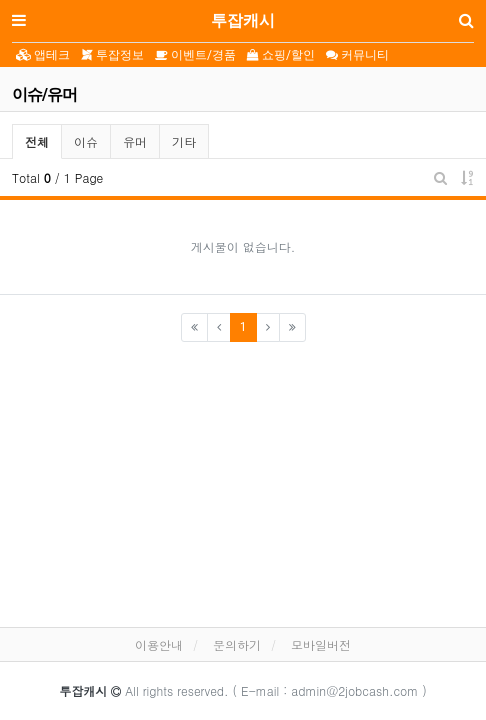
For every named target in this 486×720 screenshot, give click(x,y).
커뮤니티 (357, 55)
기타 (184, 141)
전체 (37, 141)
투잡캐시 (243, 20)
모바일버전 (321, 644)
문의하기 (237, 644)
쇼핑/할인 (281, 55)
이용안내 (159, 644)
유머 (135, 141)
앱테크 (43, 55)
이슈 (86, 141)
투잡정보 (112, 55)
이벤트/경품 (195, 55)
